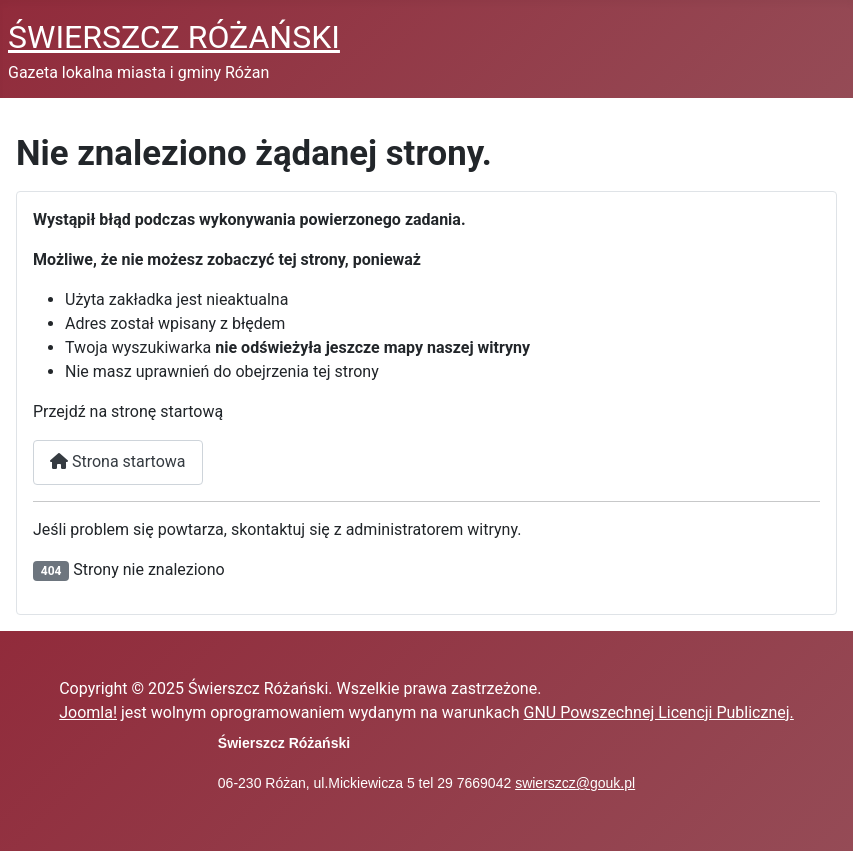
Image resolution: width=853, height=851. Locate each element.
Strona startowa (118, 461)
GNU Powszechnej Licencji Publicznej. (659, 712)
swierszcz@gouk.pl (575, 783)
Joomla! (88, 712)
